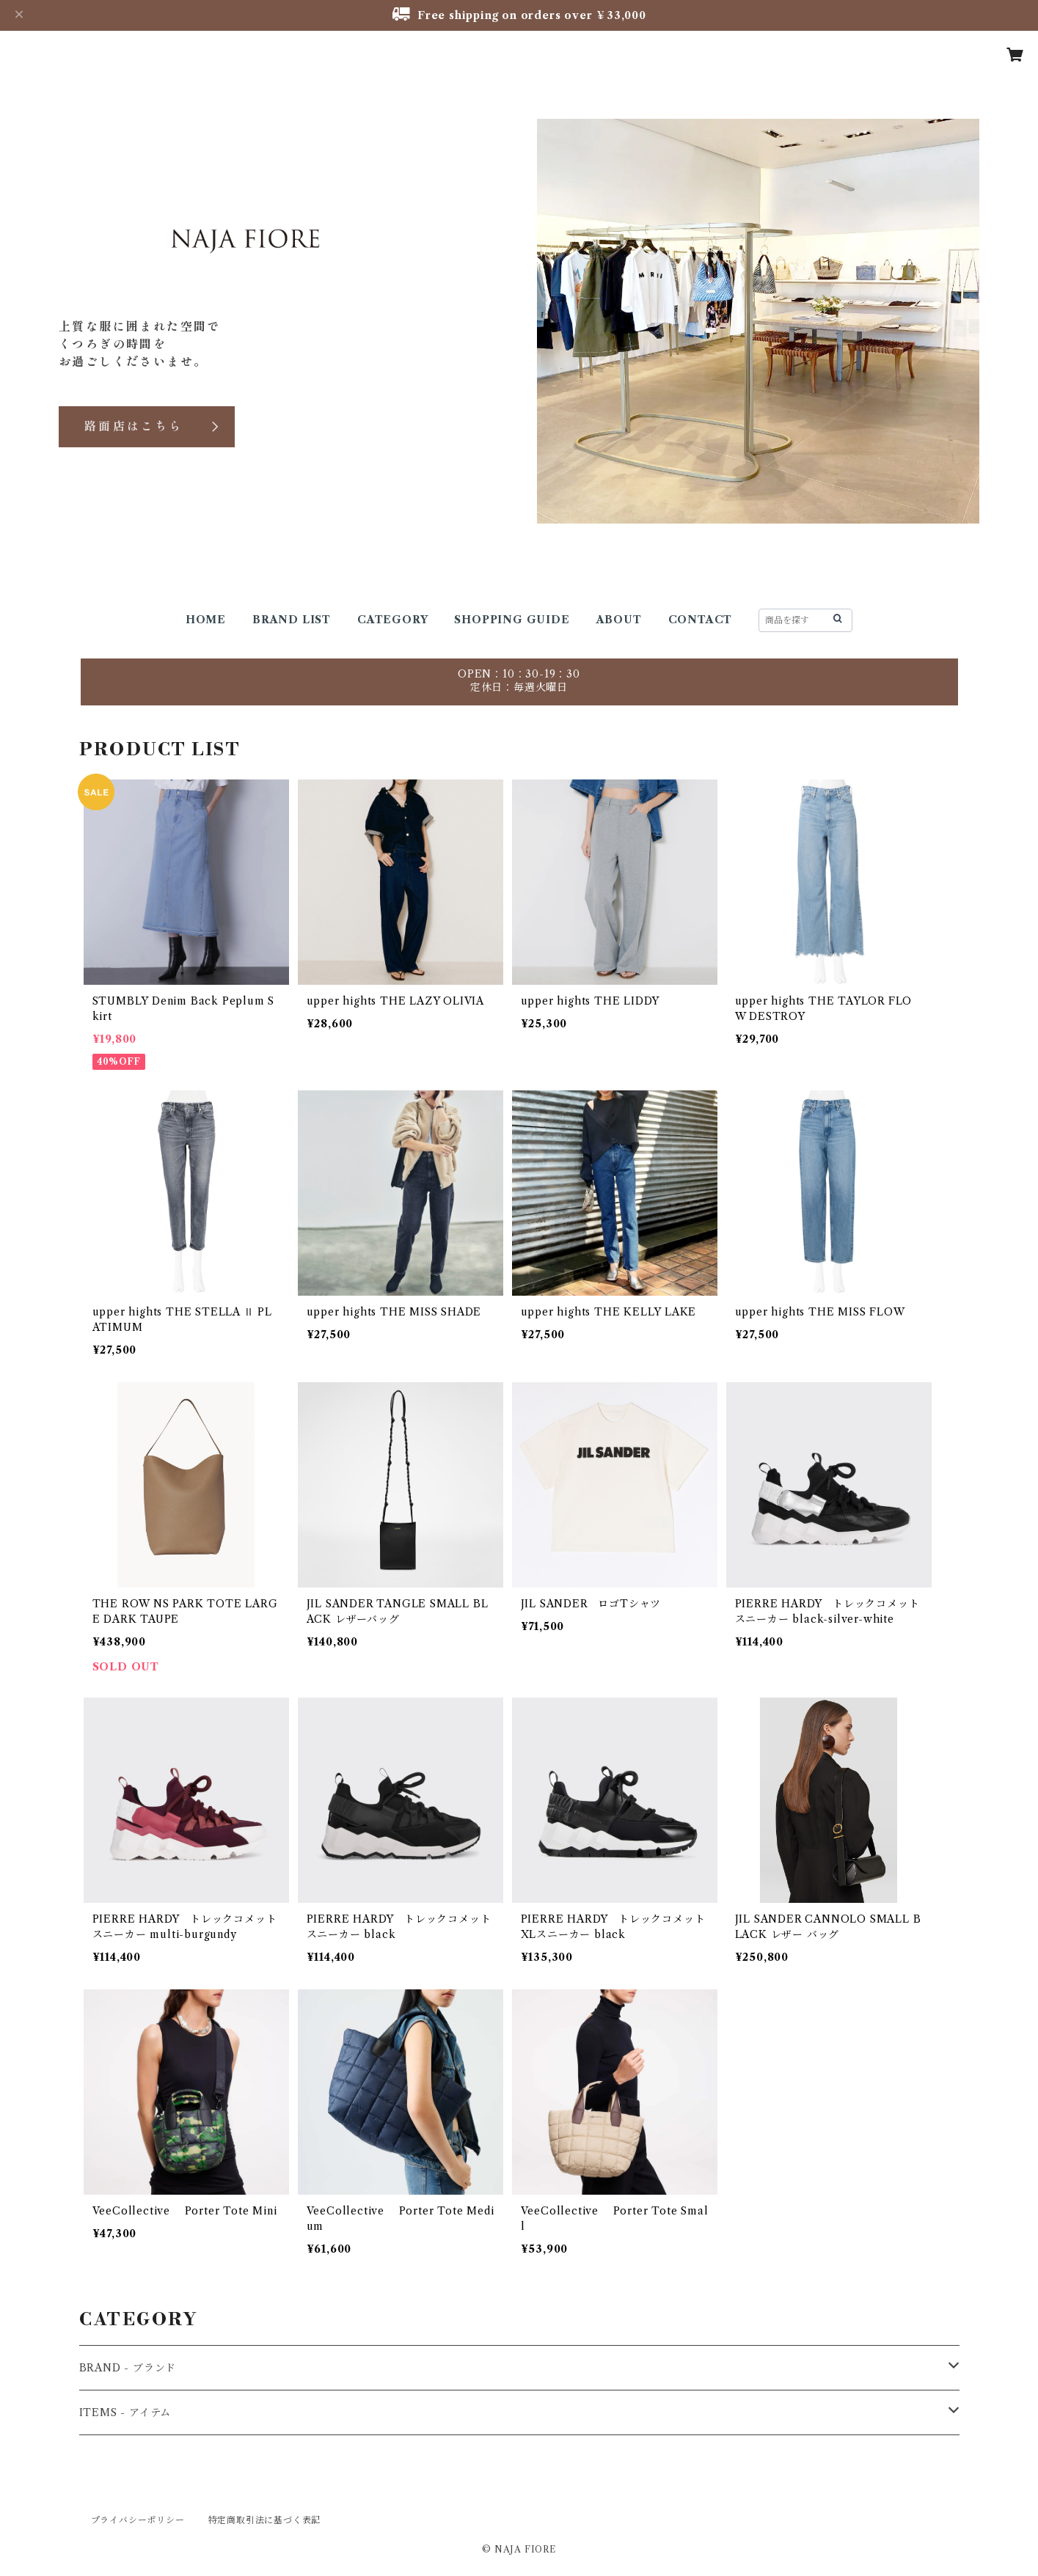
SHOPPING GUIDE (511, 619)
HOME (206, 619)
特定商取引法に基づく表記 (264, 2519)
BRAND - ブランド (128, 2367)
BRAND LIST (291, 619)
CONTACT (700, 619)
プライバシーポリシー (138, 2519)
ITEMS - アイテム (125, 2412)
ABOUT (619, 619)
